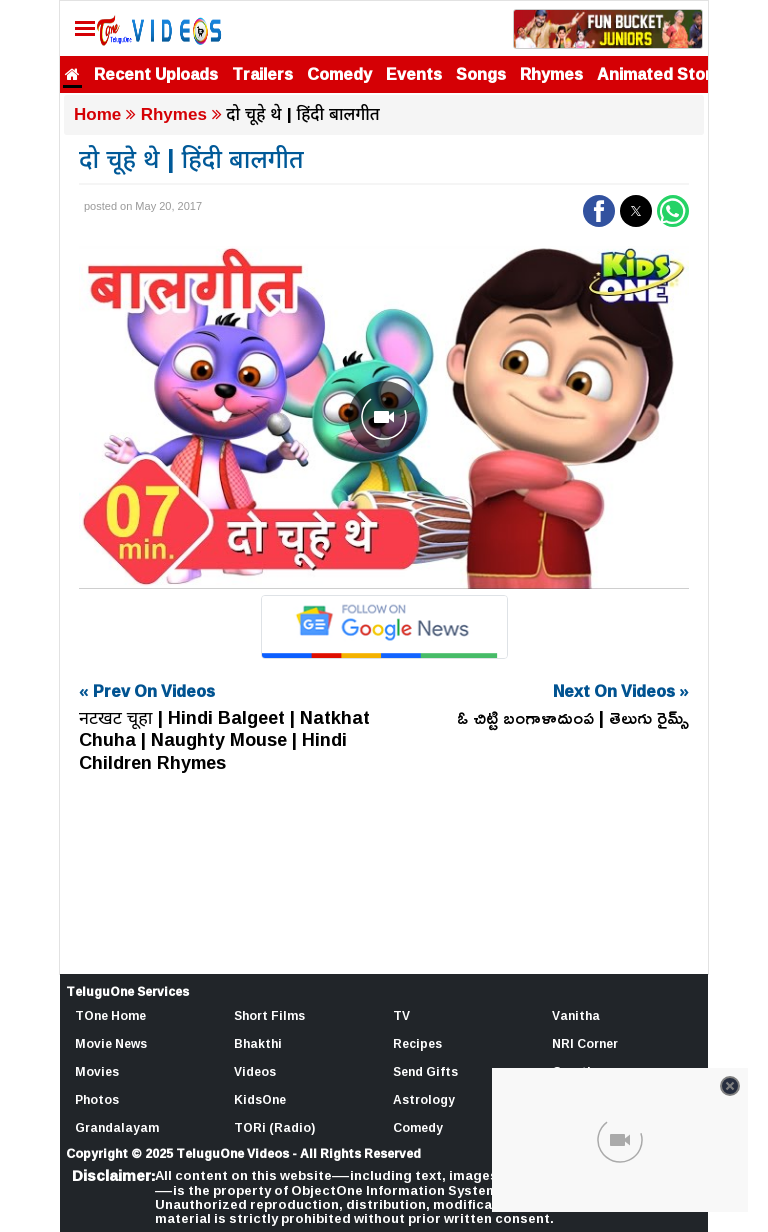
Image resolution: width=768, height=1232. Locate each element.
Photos (97, 1099)
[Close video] (730, 1086)
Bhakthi (258, 1043)
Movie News (111, 1043)
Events (414, 74)
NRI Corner (585, 1043)
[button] (599, 211)
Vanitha (576, 1015)
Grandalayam (117, 1127)
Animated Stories (666, 74)
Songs (481, 74)
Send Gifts (425, 1071)
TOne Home (110, 1015)
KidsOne (260, 1099)
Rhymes (551, 74)
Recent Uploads (156, 74)
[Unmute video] (384, 417)
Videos (255, 1071)
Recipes (417, 1043)
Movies (97, 1071)
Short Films (269, 1015)
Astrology (424, 1099)
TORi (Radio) (274, 1127)
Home (97, 114)
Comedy (339, 74)
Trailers (262, 74)
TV (401, 1015)
